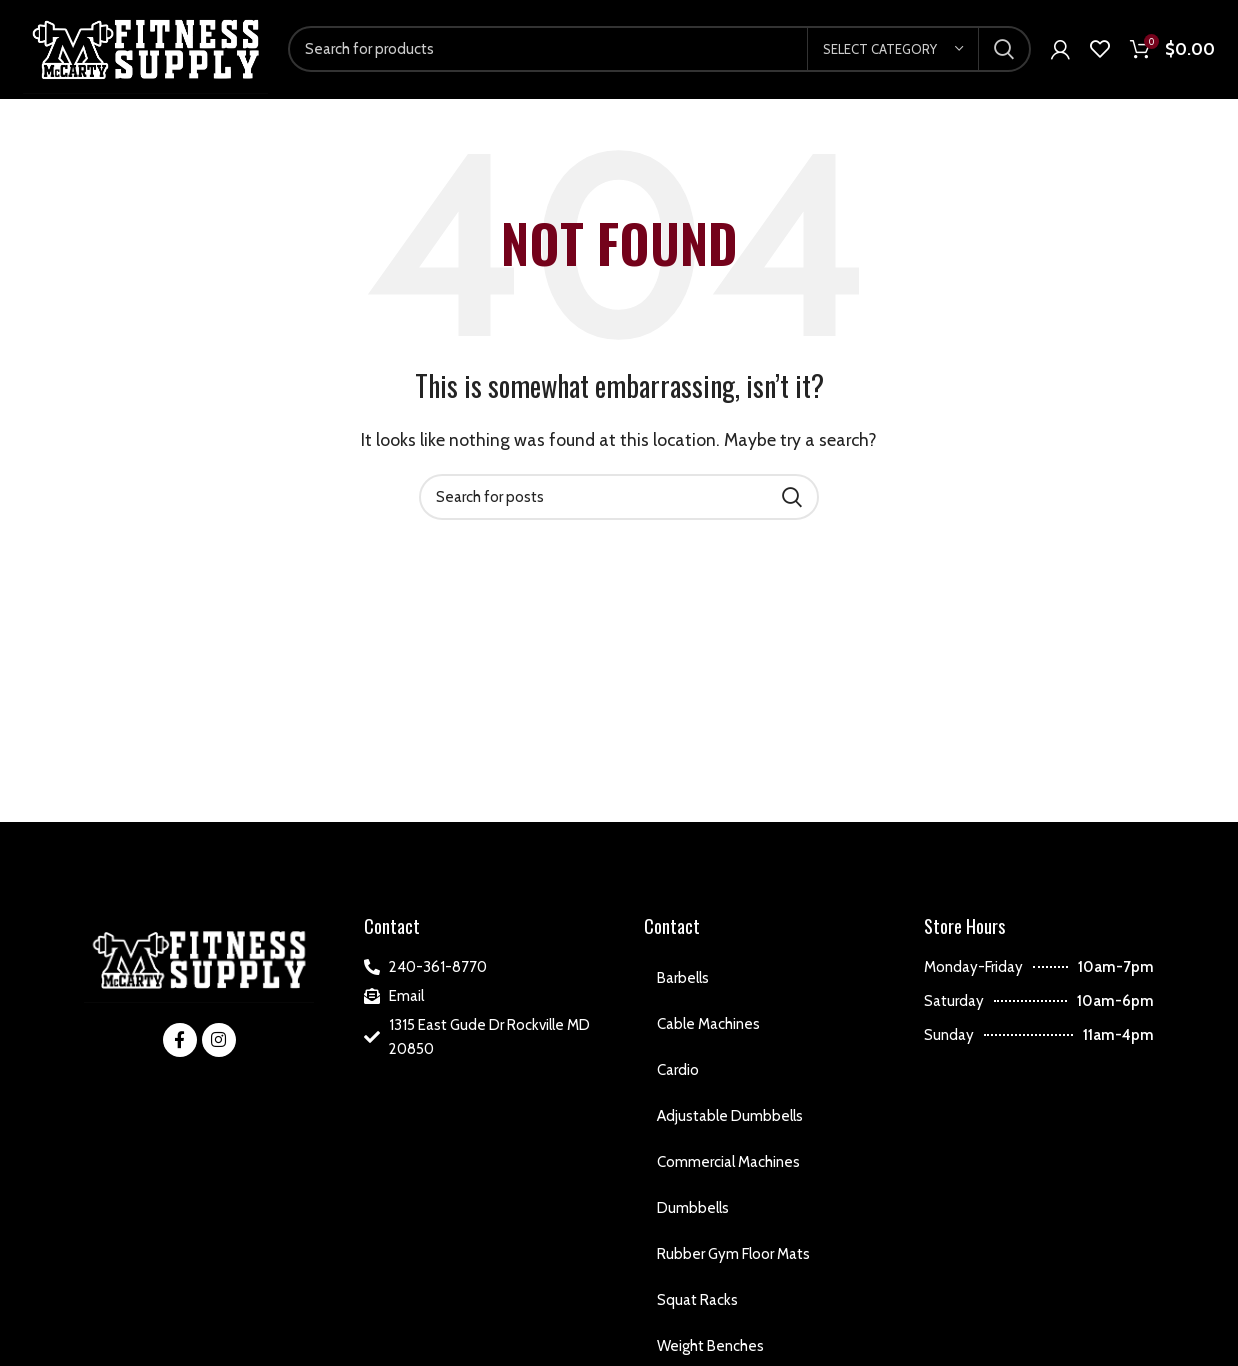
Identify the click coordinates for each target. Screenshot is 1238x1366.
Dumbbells (693, 1214)
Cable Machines (708, 1030)
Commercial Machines (728, 1168)
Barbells (683, 984)
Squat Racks (697, 1306)
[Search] (659, 53)
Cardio (678, 1076)
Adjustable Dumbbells (730, 1122)
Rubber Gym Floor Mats (733, 1260)
